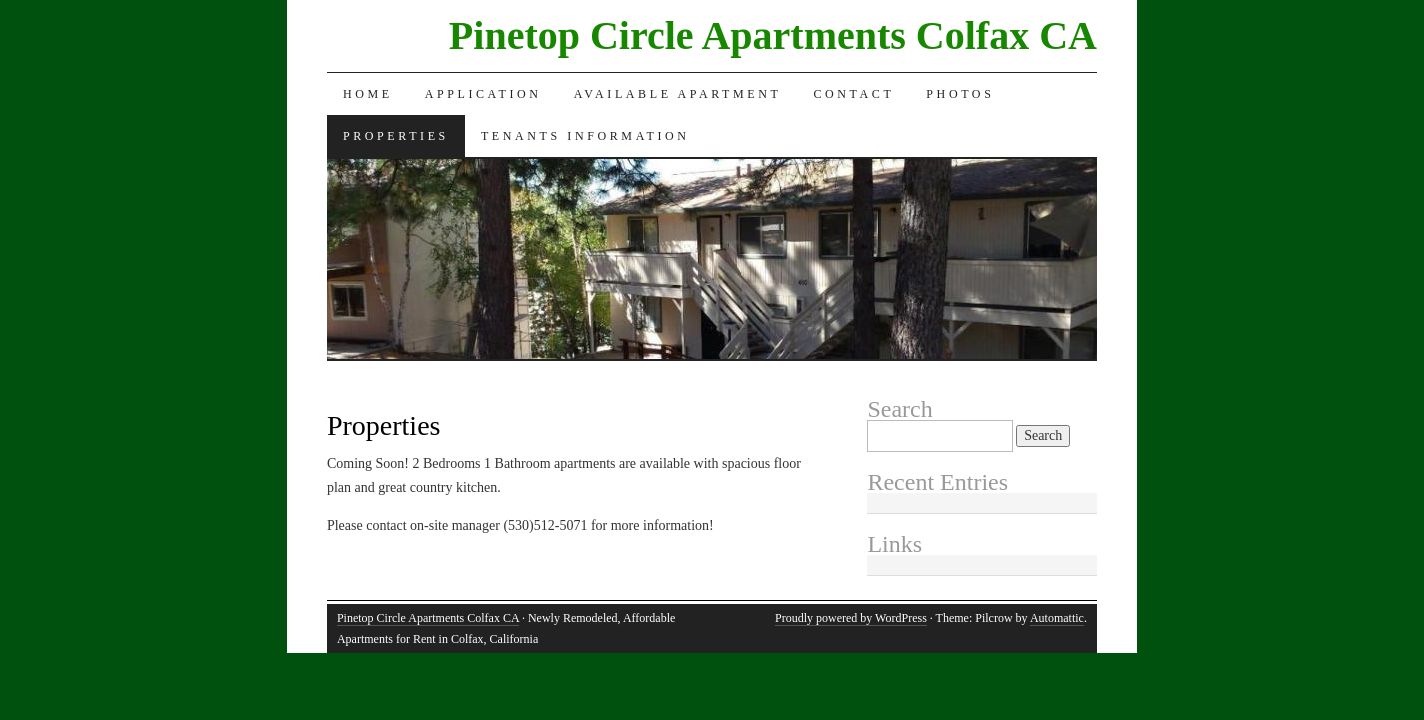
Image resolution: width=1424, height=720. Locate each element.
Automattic (1057, 618)
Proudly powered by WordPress (851, 618)
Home (368, 94)
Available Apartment (678, 94)
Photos (960, 94)
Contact (853, 94)
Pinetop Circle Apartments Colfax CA (773, 35)
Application (483, 94)
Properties (396, 136)
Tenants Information (585, 136)
